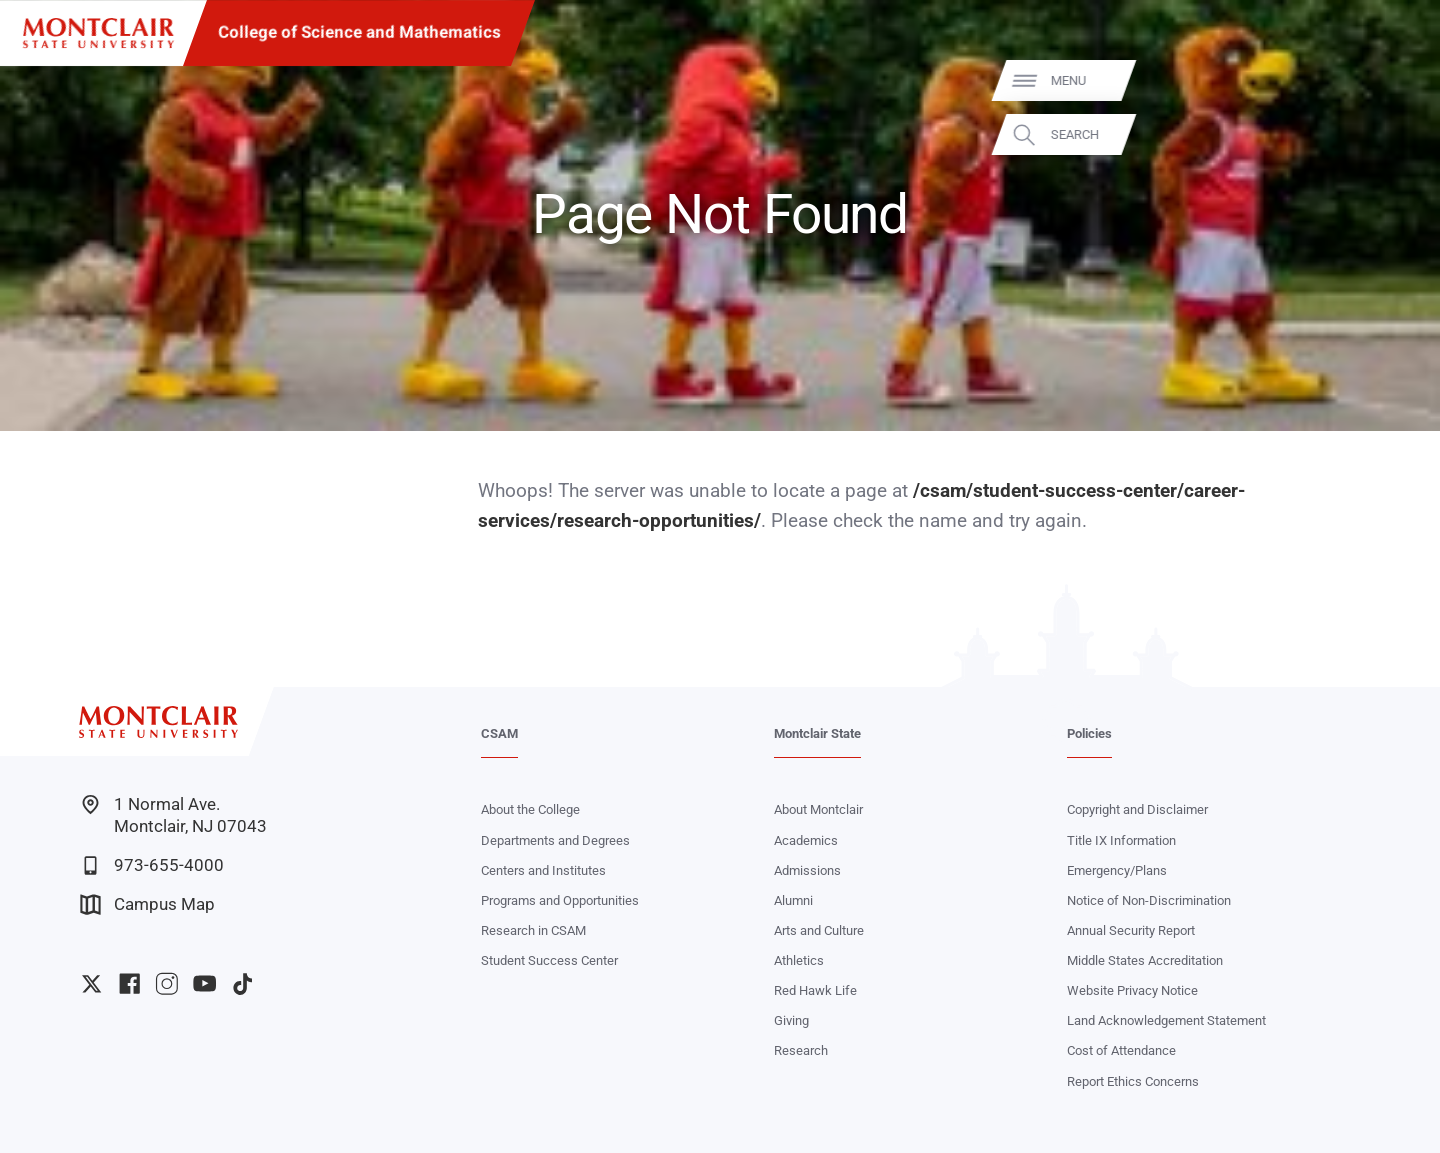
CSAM (499, 733)
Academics (806, 840)
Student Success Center (549, 960)
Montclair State (817, 733)
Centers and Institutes (543, 870)
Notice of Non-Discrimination (1149, 900)
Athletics (799, 960)
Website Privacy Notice (1132, 990)
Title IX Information (1121, 840)
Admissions (807, 870)
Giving (791, 1020)
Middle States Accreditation (1145, 960)
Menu (1388, 80)
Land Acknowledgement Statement (1166, 1020)
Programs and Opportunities (560, 900)
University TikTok (242, 983)
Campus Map (147, 904)
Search (1395, 134)
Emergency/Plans (1117, 870)
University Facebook (129, 983)
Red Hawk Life (815, 990)
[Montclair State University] (98, 33)
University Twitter (91, 983)
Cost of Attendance (1121, 1050)
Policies (1089, 733)
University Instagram (166, 983)
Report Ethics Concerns (1133, 1081)
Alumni (793, 900)
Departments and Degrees (555, 840)
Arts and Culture (819, 930)
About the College (530, 809)
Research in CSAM (533, 930)
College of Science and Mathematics (359, 32)
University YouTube (204, 983)
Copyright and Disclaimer (1137, 809)
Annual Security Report (1131, 930)
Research (801, 1050)
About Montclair (818, 809)
